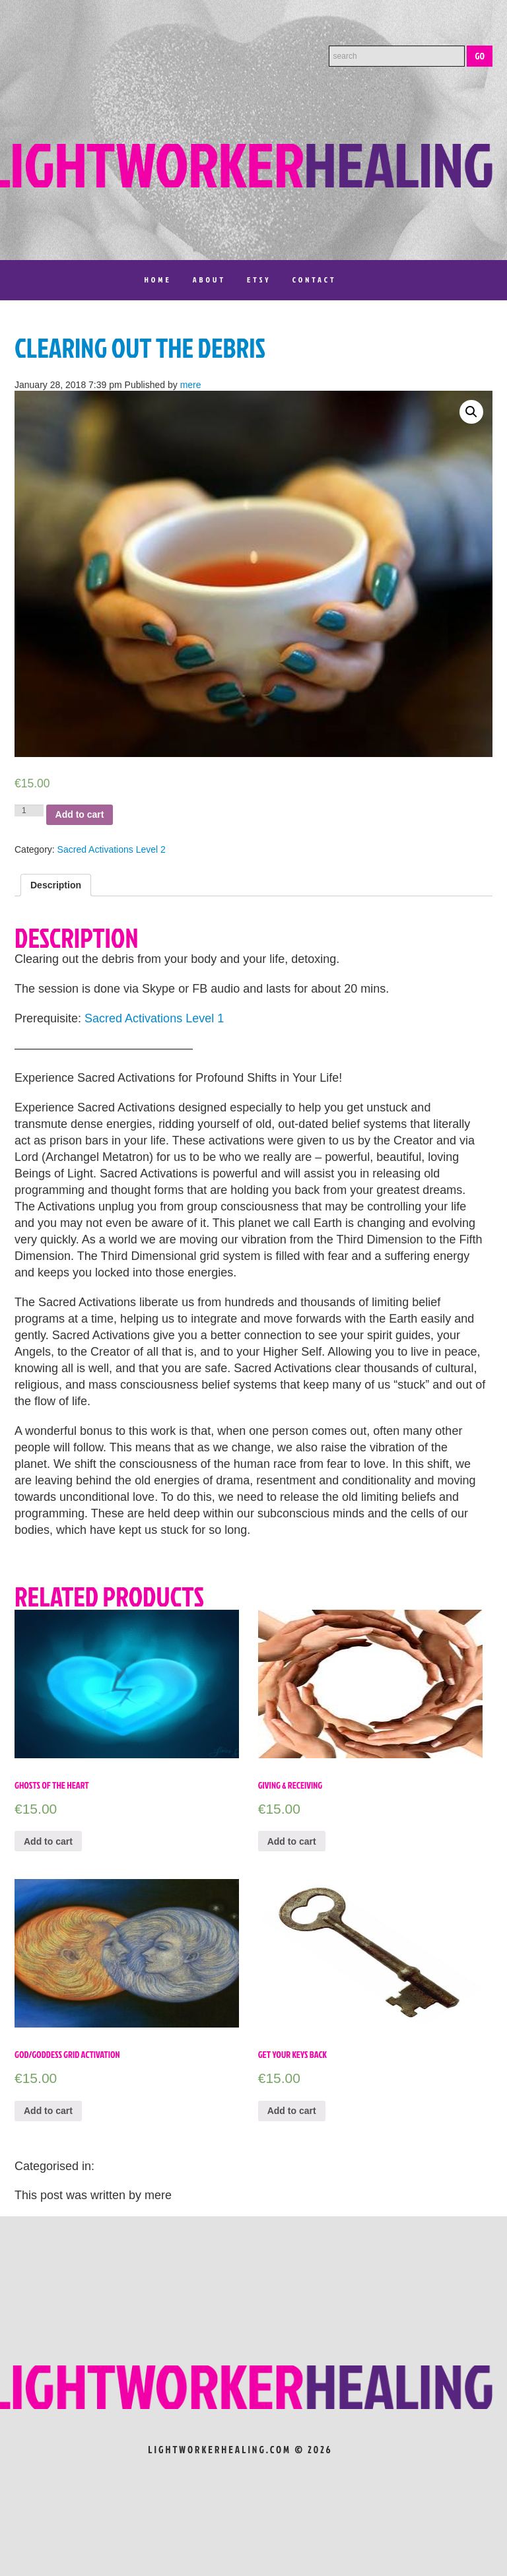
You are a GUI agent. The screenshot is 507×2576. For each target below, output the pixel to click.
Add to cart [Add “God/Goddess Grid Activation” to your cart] (48, 2110)
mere (190, 385)
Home (157, 279)
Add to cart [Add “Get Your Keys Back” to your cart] (291, 2110)
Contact (314, 279)
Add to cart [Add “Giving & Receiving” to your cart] (291, 1841)
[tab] (55, 885)
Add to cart (79, 814)
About (209, 279)
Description (55, 885)
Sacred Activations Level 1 (154, 1018)
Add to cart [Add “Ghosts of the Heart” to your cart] (48, 1841)
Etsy (259, 279)
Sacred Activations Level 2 (111, 849)
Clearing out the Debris (140, 347)
